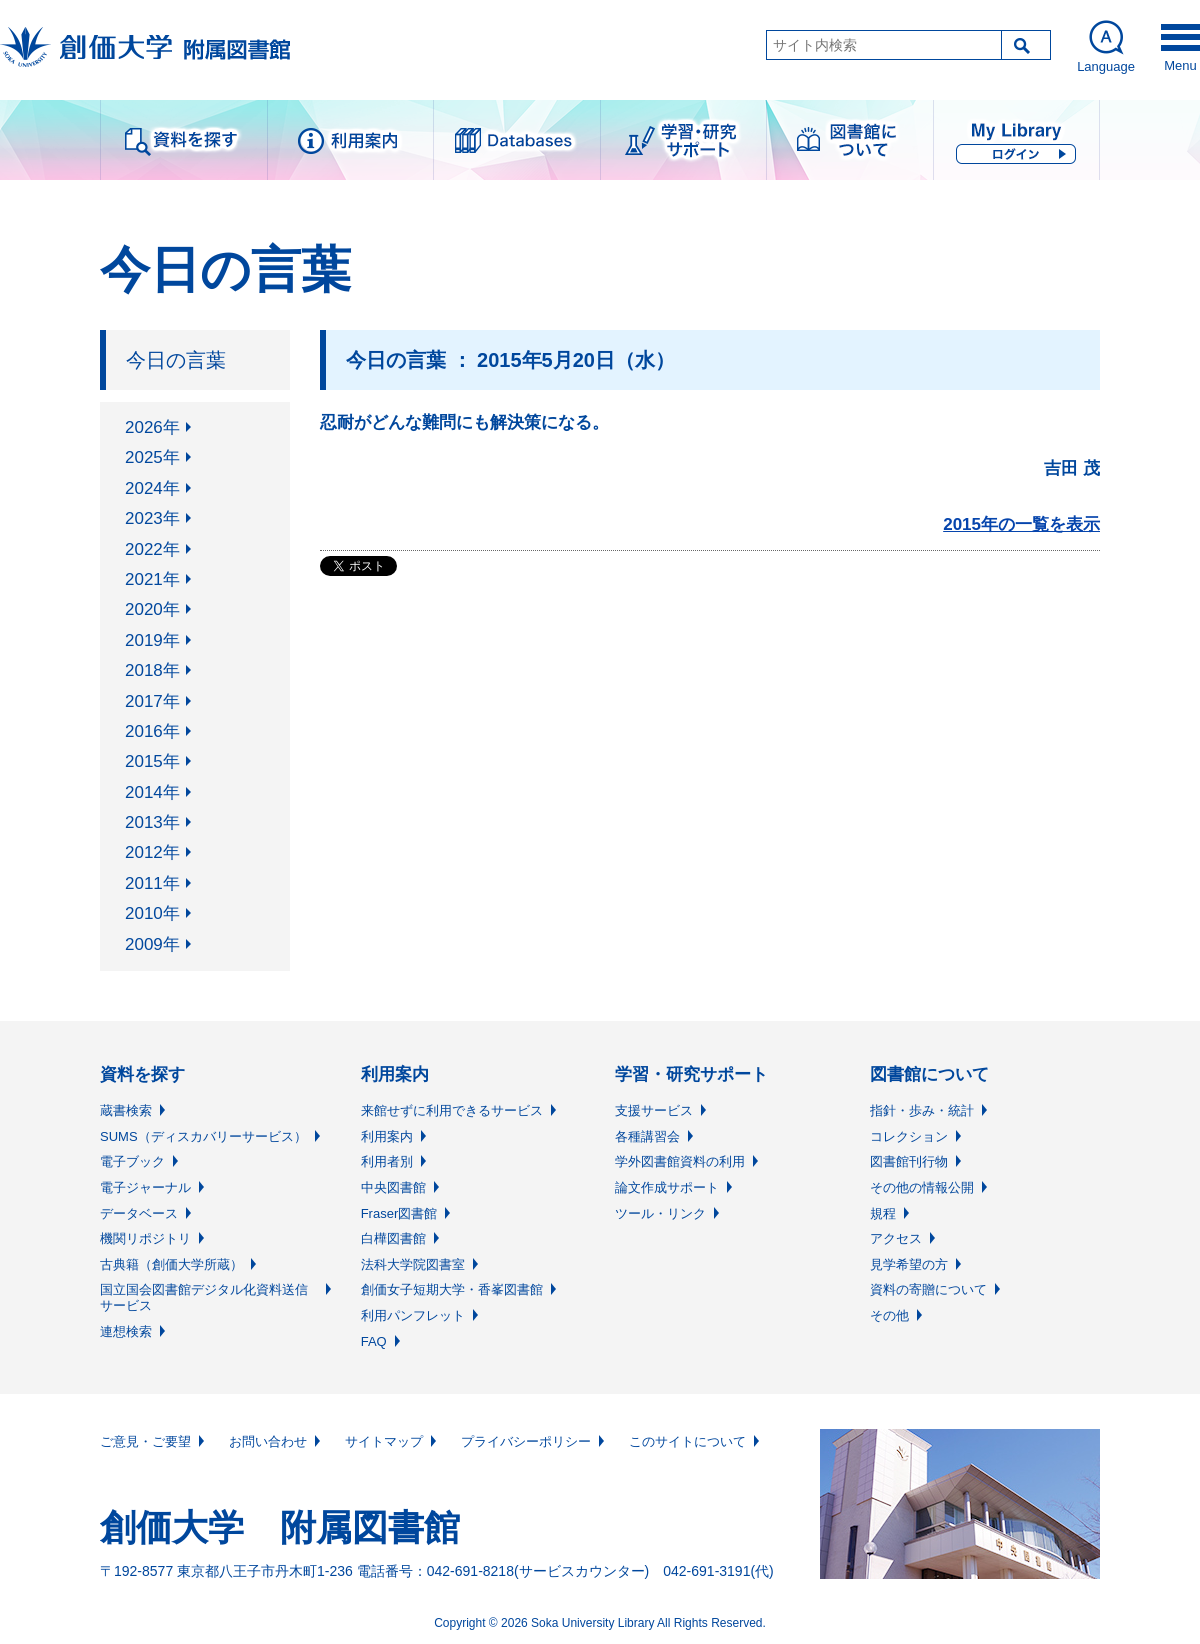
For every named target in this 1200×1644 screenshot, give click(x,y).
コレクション (909, 1136)
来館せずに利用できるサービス (452, 1110)
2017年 (152, 701)
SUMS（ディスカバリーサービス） (203, 1136)
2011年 (152, 883)
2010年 (152, 913)
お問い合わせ (268, 1441)
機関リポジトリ (145, 1238)
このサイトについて (687, 1441)
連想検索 (126, 1331)
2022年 (152, 549)
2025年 (152, 457)
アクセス (896, 1238)
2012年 (152, 852)
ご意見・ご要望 (145, 1441)
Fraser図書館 (399, 1213)
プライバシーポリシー (526, 1441)
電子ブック (132, 1161)
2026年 (152, 427)
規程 (883, 1213)
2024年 (152, 488)
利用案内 (387, 1136)
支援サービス (654, 1110)
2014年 (152, 792)
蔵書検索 (126, 1110)
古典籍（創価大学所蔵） (171, 1264)
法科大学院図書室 (413, 1264)
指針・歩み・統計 (922, 1110)
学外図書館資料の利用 (680, 1161)
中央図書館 (393, 1187)
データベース (139, 1213)
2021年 (152, 579)
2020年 (152, 609)
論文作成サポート (667, 1187)
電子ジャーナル (145, 1187)
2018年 (152, 670)
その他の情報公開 (922, 1187)
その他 (889, 1315)
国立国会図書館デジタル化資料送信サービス (204, 1297)
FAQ (374, 1341)
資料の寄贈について (928, 1289)
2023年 (152, 518)
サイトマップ (384, 1441)
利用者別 (387, 1161)
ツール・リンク (660, 1213)
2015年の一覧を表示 (1021, 524)
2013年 (152, 822)
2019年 (152, 640)
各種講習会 (647, 1136)
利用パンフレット (413, 1315)
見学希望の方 (909, 1264)
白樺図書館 (393, 1238)
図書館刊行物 (909, 1161)
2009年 (152, 944)
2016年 (152, 731)
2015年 (152, 761)
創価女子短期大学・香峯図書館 (452, 1289)
